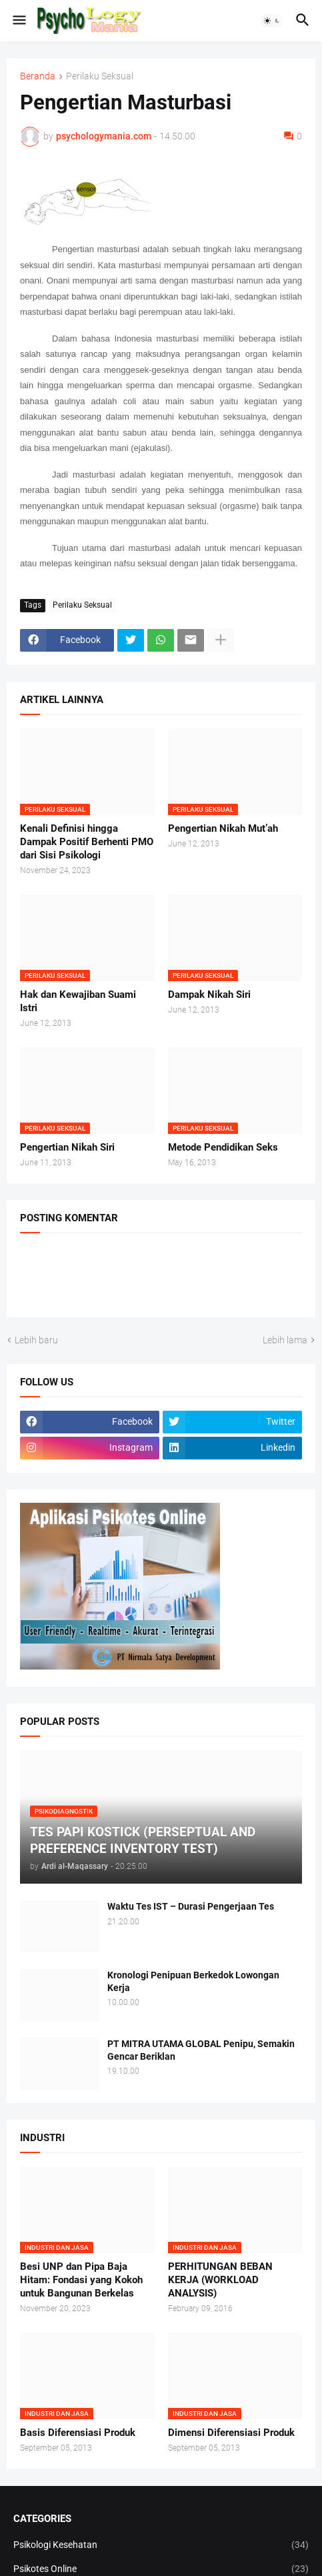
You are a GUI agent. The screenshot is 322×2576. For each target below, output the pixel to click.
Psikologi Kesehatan (161, 2545)
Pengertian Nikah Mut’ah (223, 828)
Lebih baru (36, 1340)
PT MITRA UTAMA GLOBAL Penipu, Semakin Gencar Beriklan (201, 2050)
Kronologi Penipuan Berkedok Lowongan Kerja (193, 1981)
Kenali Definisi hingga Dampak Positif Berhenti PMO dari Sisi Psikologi (86, 842)
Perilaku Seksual (99, 76)
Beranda (37, 76)
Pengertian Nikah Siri (67, 1147)
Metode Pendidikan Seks (223, 1147)
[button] (18, 20)
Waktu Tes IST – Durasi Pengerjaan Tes (190, 1906)
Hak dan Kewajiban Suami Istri (78, 1001)
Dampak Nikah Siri (209, 995)
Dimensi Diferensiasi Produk (231, 2433)
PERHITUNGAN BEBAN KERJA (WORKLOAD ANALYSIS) (220, 2280)
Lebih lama (285, 1340)
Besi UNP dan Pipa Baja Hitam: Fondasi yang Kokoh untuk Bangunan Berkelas (81, 2280)
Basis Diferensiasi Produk (77, 2433)
